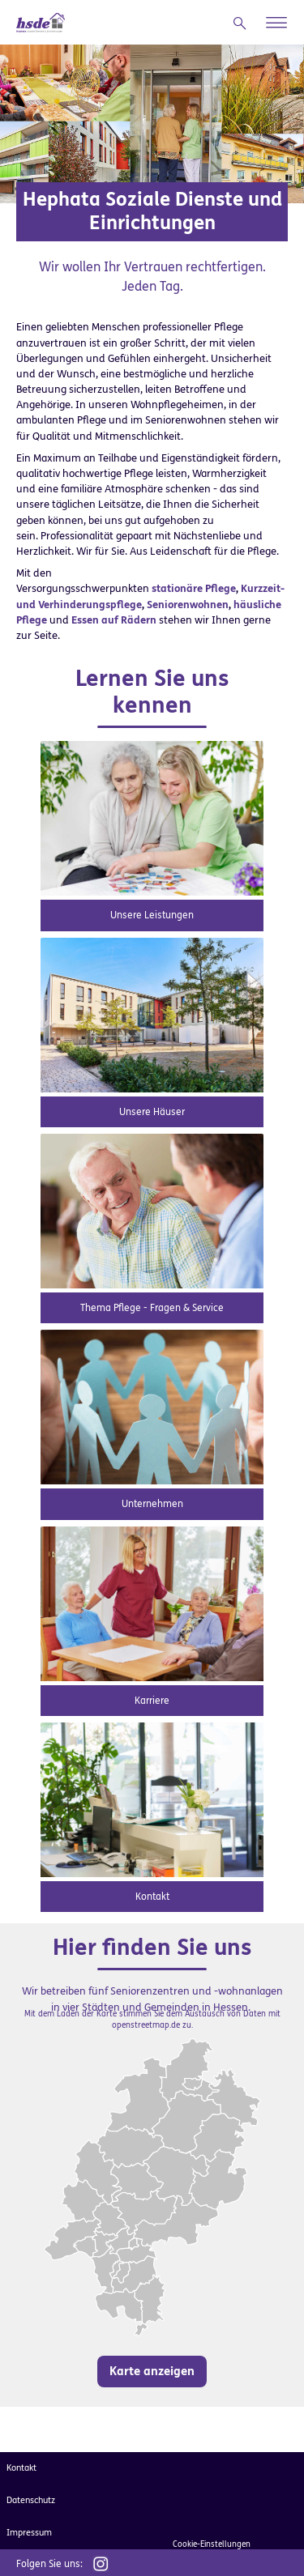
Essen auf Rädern (113, 620)
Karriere (152, 1700)
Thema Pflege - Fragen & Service (152, 1308)
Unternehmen (152, 1503)
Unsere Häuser (152, 1112)
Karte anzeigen (152, 2371)
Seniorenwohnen (188, 604)
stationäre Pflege (194, 588)
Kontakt (152, 1896)
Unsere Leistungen (152, 915)
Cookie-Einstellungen (211, 2544)
